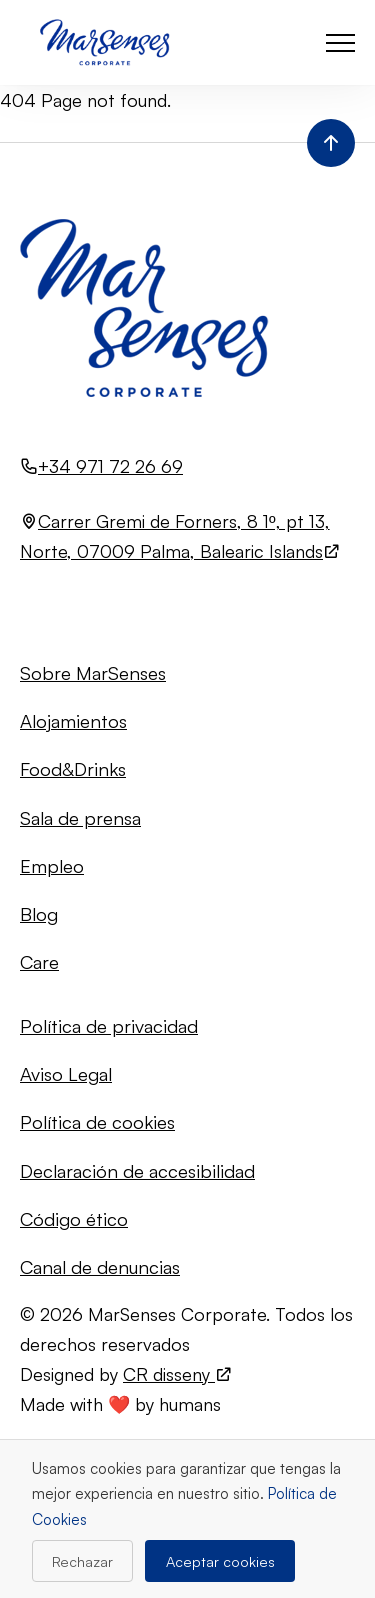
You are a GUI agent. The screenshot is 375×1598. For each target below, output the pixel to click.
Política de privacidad (109, 1025)
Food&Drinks (73, 768)
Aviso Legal (66, 1073)
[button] (340, 42)
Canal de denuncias (100, 1266)
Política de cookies (97, 1121)
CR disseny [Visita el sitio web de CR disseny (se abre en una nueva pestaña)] (178, 1374)
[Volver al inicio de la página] (331, 143)
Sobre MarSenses (93, 672)
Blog (39, 913)
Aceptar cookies (220, 1561)
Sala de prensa (80, 817)
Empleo (52, 865)
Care (39, 961)
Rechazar (82, 1561)
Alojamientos (73, 720)
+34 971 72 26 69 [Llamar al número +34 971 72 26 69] (110, 466)
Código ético (74, 1218)
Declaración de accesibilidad (137, 1170)
